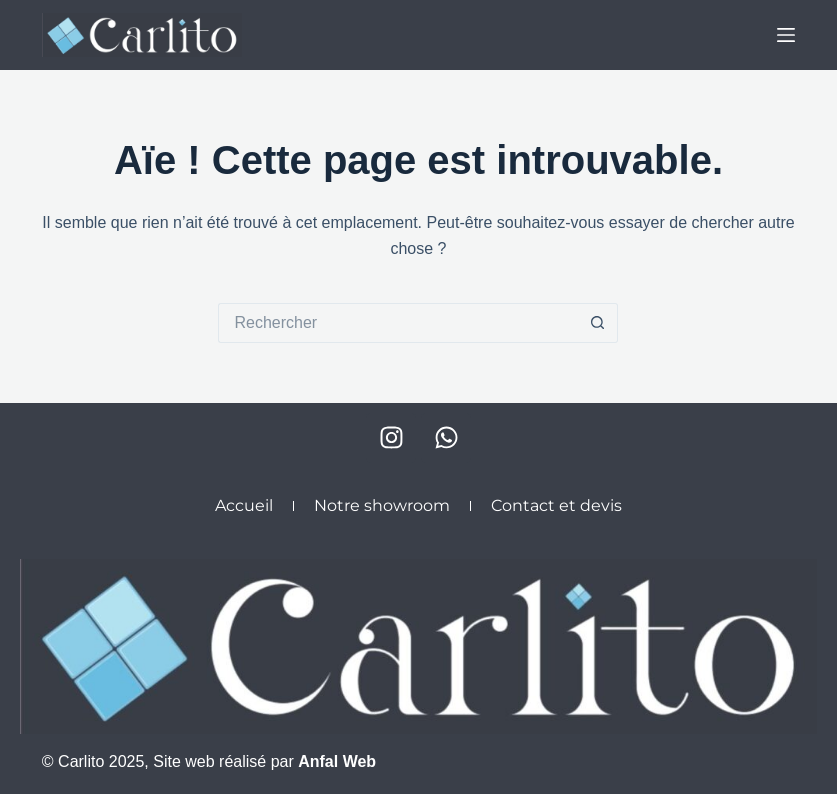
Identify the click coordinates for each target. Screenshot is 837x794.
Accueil (244, 505)
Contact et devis (556, 505)
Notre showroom (382, 505)
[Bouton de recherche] (598, 323)
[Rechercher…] (398, 323)
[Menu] (786, 35)
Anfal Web (337, 761)
